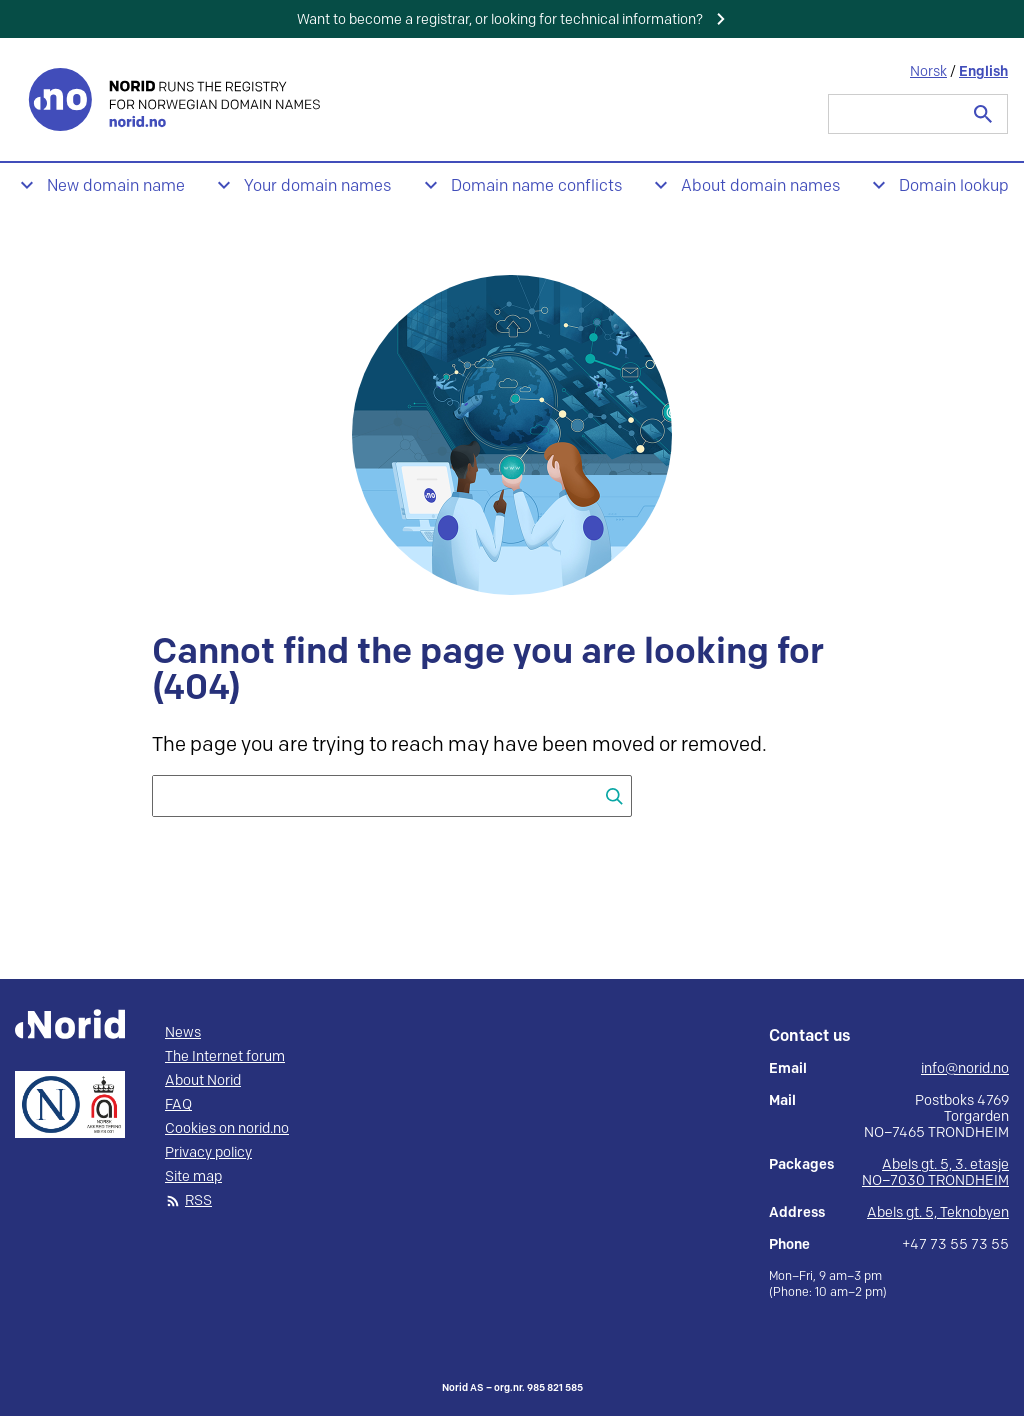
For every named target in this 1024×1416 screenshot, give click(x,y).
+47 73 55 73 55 (955, 1245)
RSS (198, 1201)
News (183, 1033)
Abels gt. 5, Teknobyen (938, 1212)
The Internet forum (225, 1057)
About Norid (203, 1081)
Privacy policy (208, 1153)
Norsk (928, 71)
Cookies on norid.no (227, 1129)
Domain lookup (954, 186)
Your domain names (317, 186)
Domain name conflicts (536, 186)
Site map (193, 1177)
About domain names (760, 186)
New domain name (116, 186)
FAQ (178, 1105)
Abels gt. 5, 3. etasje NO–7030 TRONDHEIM (935, 1172)
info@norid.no (965, 1069)
